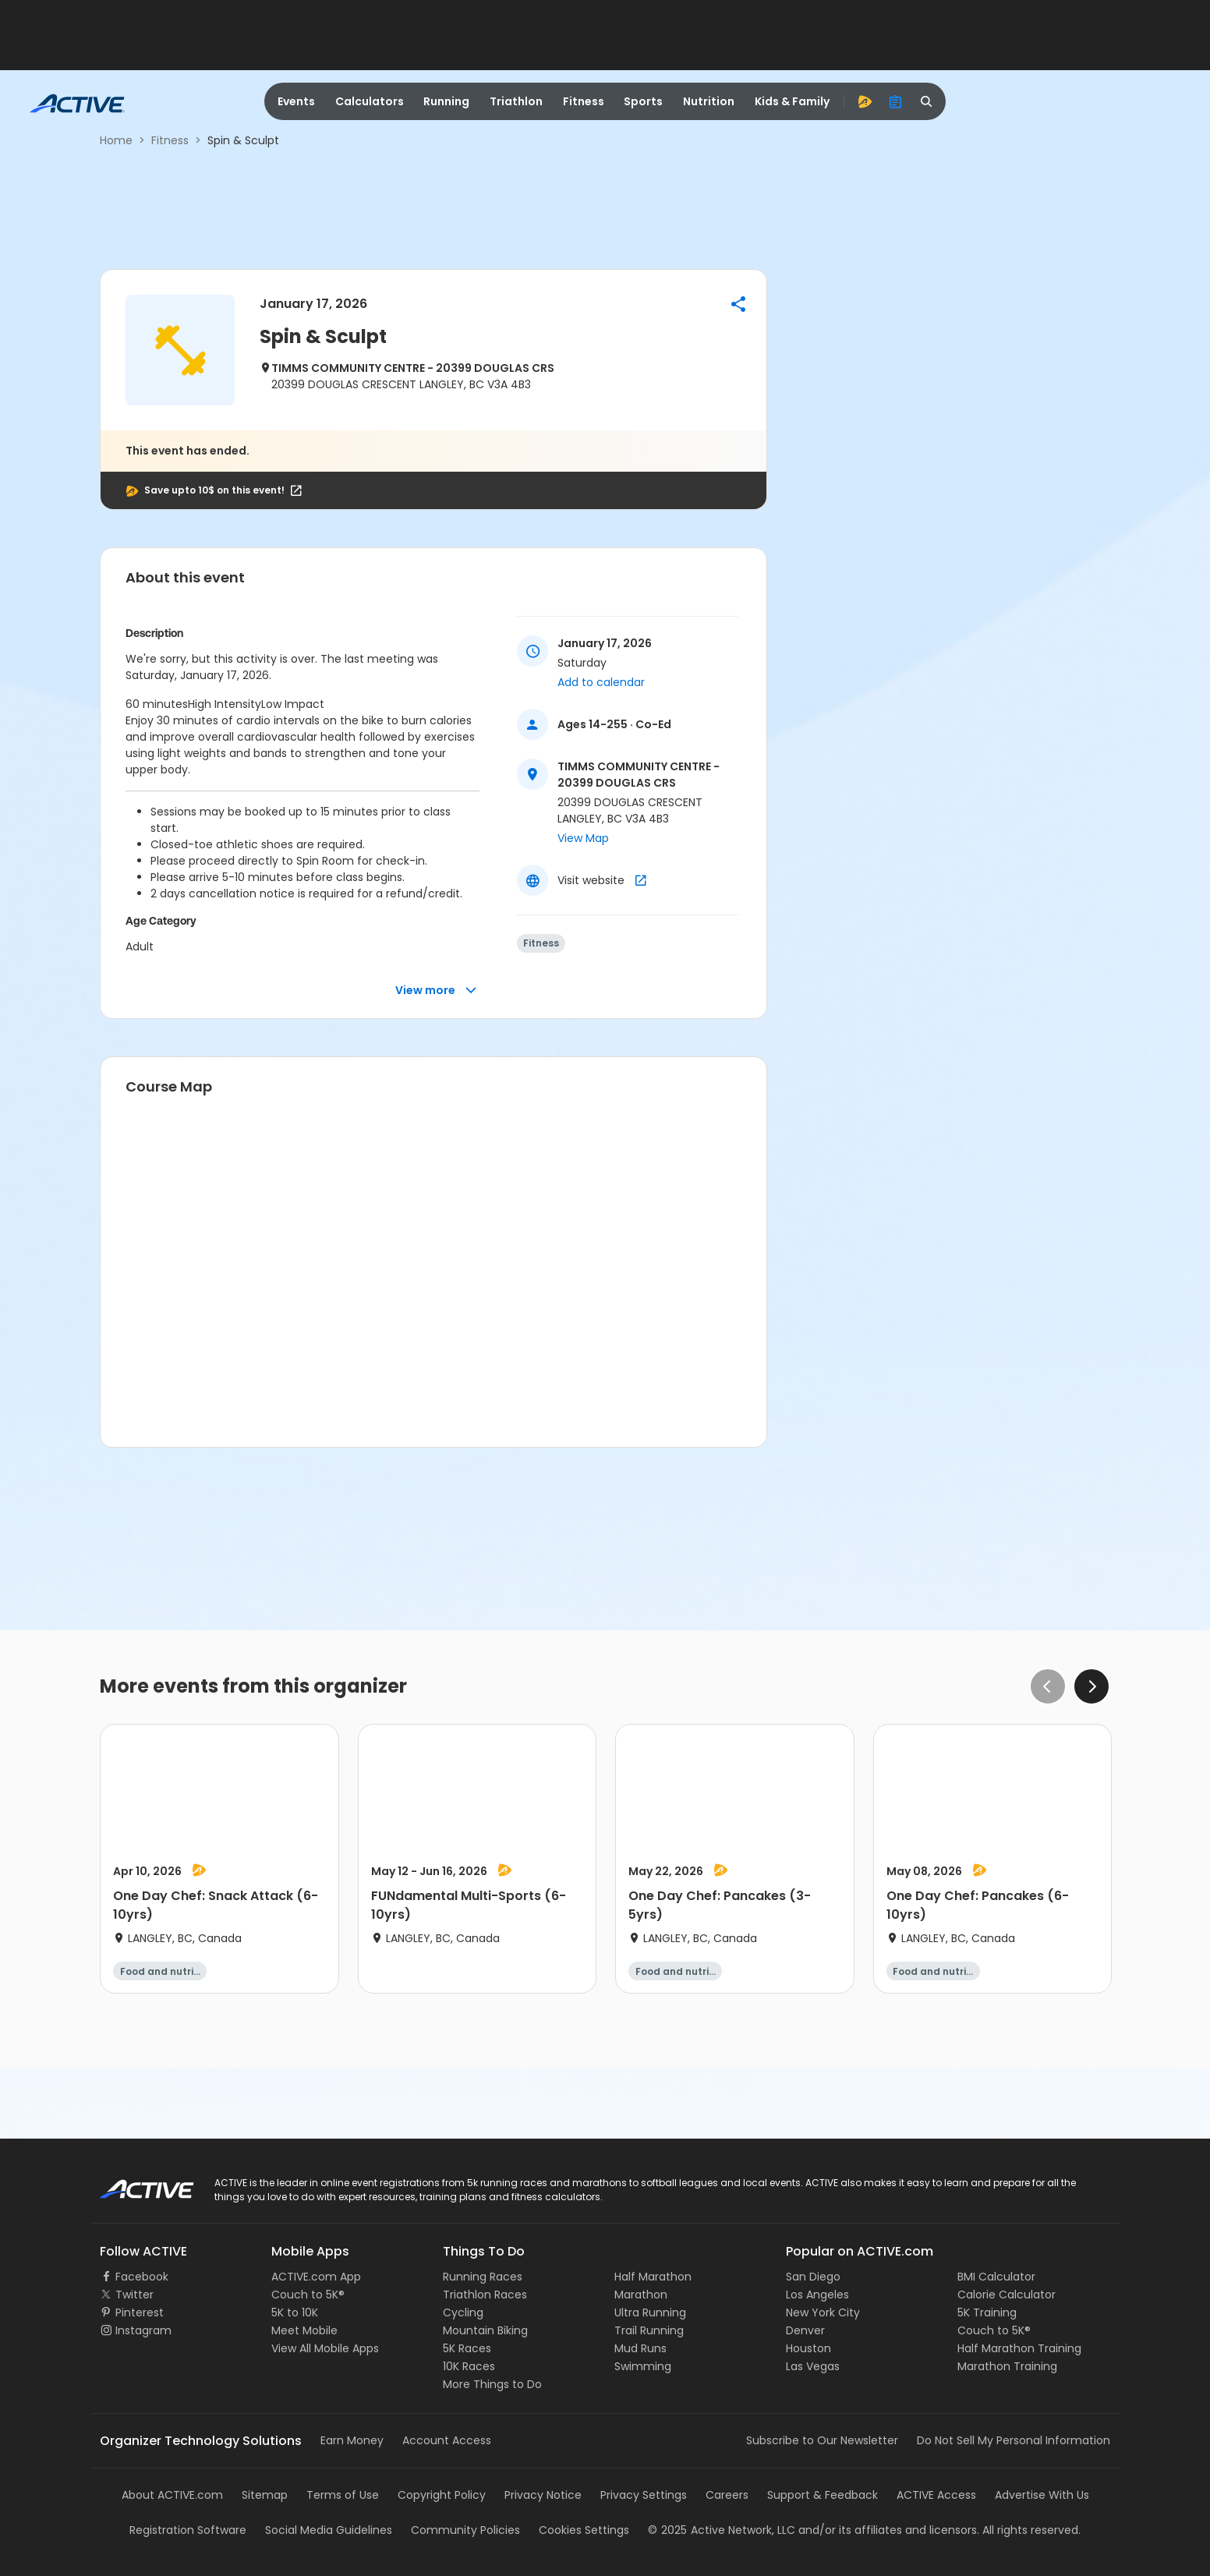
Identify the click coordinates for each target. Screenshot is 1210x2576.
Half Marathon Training (1019, 2348)
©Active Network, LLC (721, 2530)
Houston (808, 2348)
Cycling (463, 2312)
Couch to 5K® (308, 2294)
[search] (927, 101)
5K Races (467, 2348)
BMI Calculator (996, 2276)
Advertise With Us (1042, 2495)
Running (446, 101)
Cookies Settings (584, 2530)
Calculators (369, 101)
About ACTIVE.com (172, 2495)
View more (436, 990)
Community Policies (465, 2530)
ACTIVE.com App (316, 2276)
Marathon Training (1007, 2366)
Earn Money (352, 2440)
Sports (643, 101)
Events (296, 101)
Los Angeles (817, 2294)
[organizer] (896, 101)
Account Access (446, 2440)
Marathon (640, 2294)
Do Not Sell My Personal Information (1013, 2440)
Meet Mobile (304, 2330)
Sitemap (265, 2495)
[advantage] (865, 101)
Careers (727, 2495)
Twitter (134, 2294)
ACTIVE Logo (133, 2184)
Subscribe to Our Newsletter (822, 2440)
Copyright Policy (442, 2495)
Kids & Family (792, 101)
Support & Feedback (822, 2495)
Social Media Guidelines (328, 2530)
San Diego (813, 2276)
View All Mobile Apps (325, 2348)
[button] (738, 304)
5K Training (987, 2312)
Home (116, 140)
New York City (823, 2312)
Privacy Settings (643, 2495)
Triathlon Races (485, 2294)
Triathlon (516, 101)
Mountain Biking (485, 2330)
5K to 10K (294, 2312)
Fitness (583, 101)
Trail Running (649, 2330)
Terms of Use (342, 2495)
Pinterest (139, 2312)
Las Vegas (813, 2366)
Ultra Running (650, 2312)
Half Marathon (653, 2276)
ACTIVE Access (936, 2495)
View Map (583, 838)
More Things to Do (492, 2384)
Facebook (141, 2276)
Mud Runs (640, 2348)
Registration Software (187, 2530)
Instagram (143, 2330)
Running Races (482, 2276)
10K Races (469, 2366)
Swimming (642, 2366)
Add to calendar (601, 682)
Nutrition (708, 101)
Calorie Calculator (1006, 2294)
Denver (805, 2330)
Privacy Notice (543, 2495)
